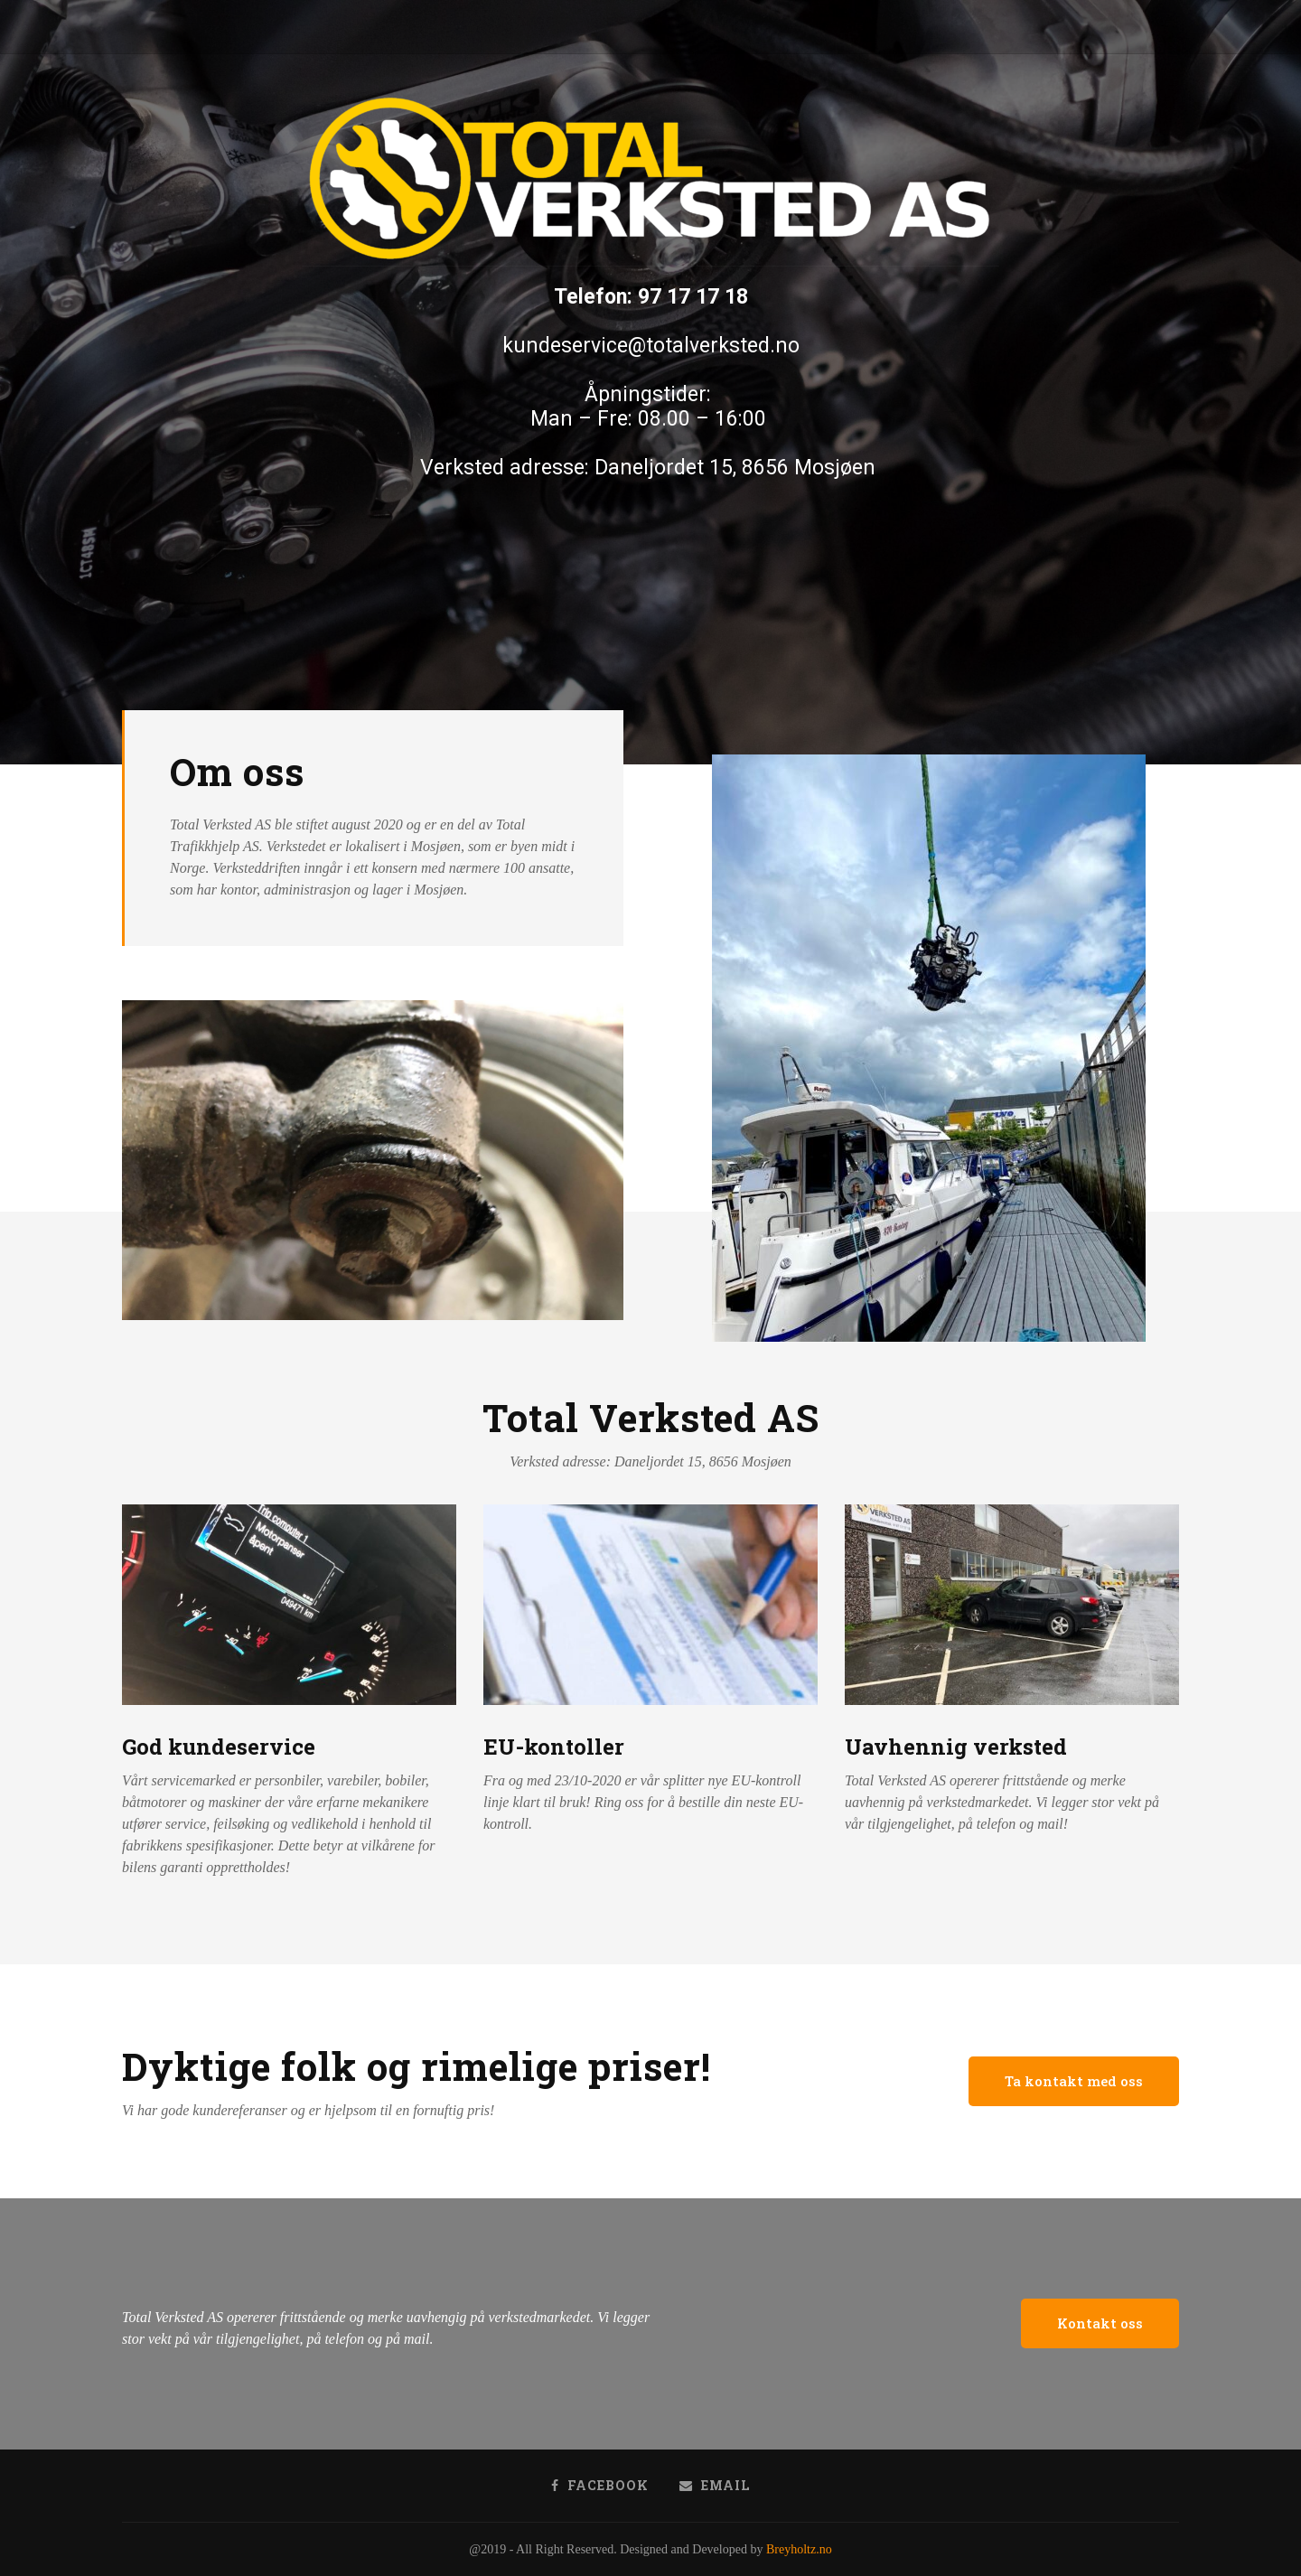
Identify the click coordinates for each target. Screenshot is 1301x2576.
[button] (1074, 2081)
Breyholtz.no (799, 2549)
